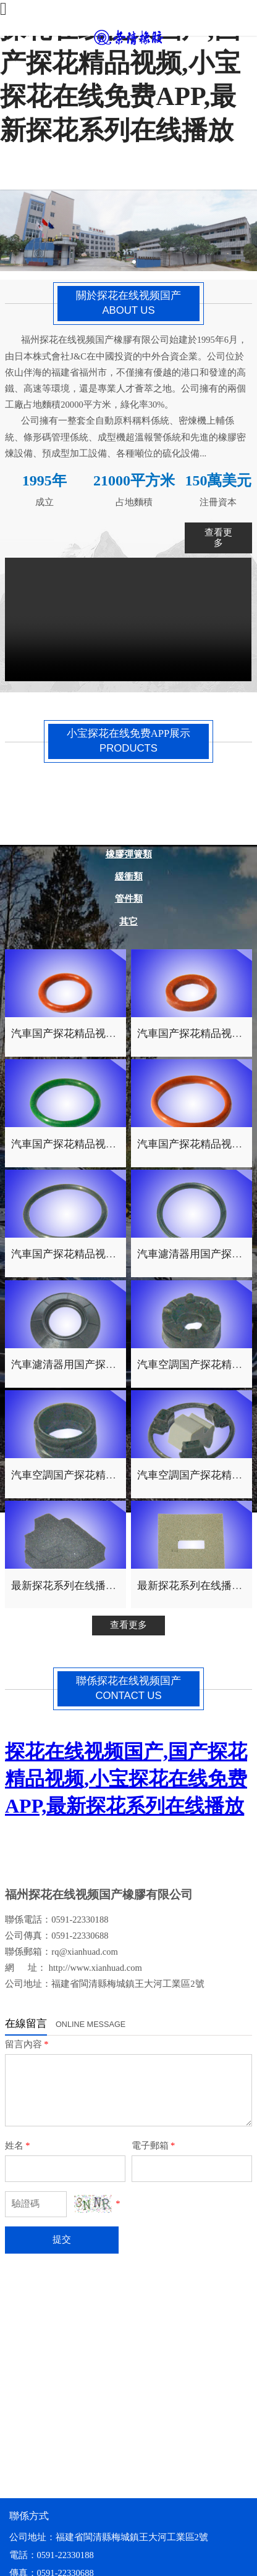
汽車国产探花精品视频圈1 (71, 1254)
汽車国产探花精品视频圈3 (71, 1144)
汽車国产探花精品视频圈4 (71, 1033)
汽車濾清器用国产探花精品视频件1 (92, 1364)
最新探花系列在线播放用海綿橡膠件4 (97, 1586)
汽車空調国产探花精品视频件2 (82, 1475)
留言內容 (27, 2044)
